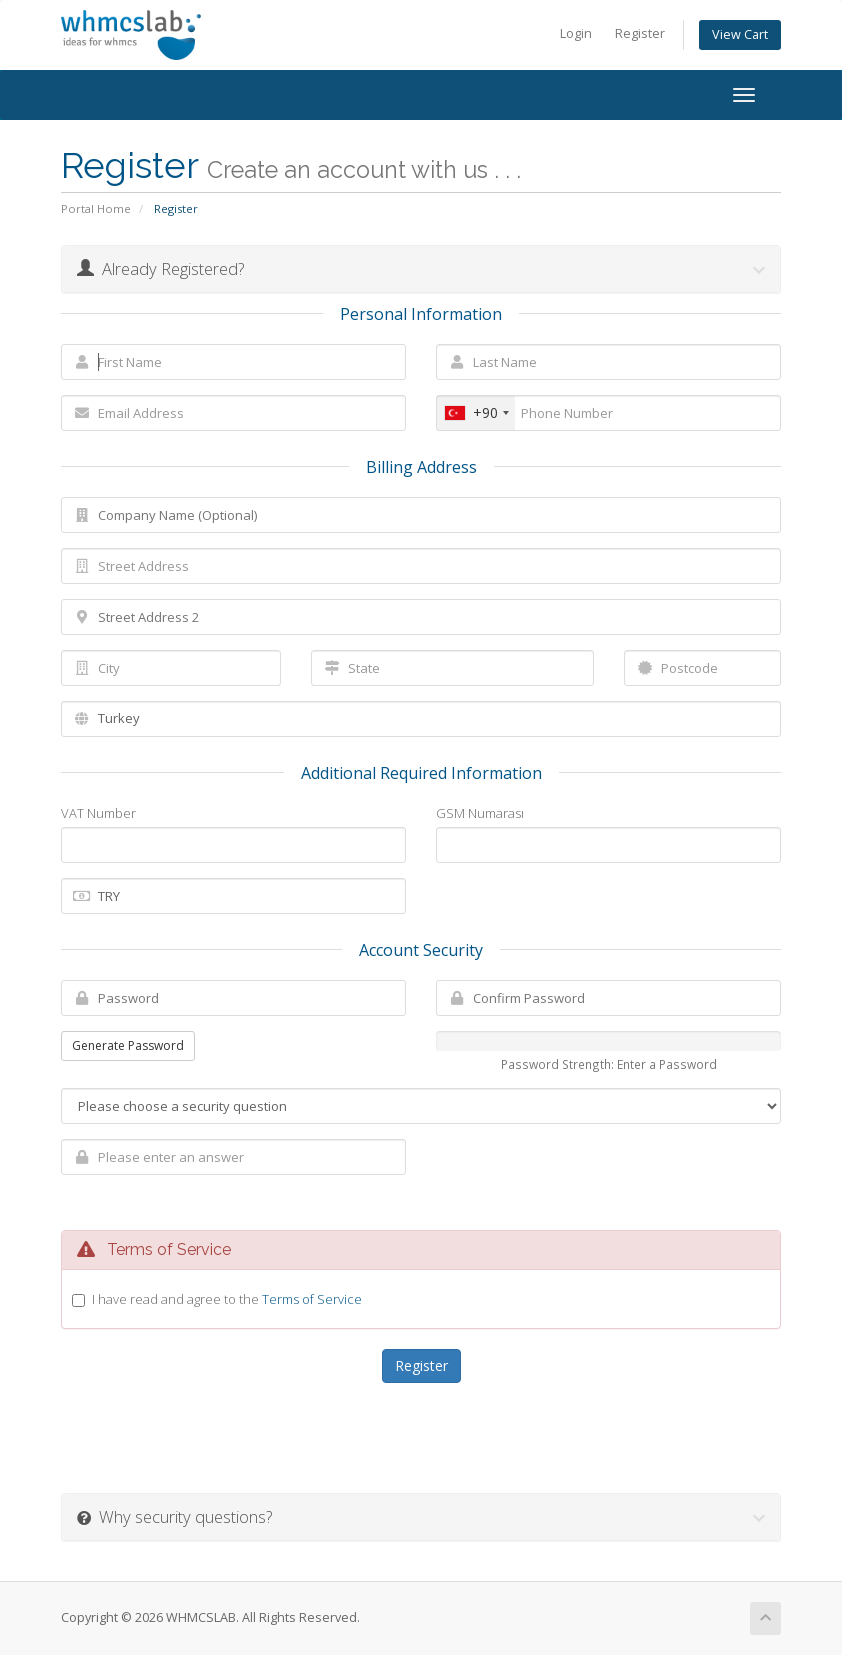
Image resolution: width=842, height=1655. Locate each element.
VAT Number (98, 813)
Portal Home (96, 208)
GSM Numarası (480, 813)
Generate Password (128, 1045)
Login (576, 33)
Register (640, 33)
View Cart (740, 34)
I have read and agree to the (227, 1299)
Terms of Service (312, 1299)
